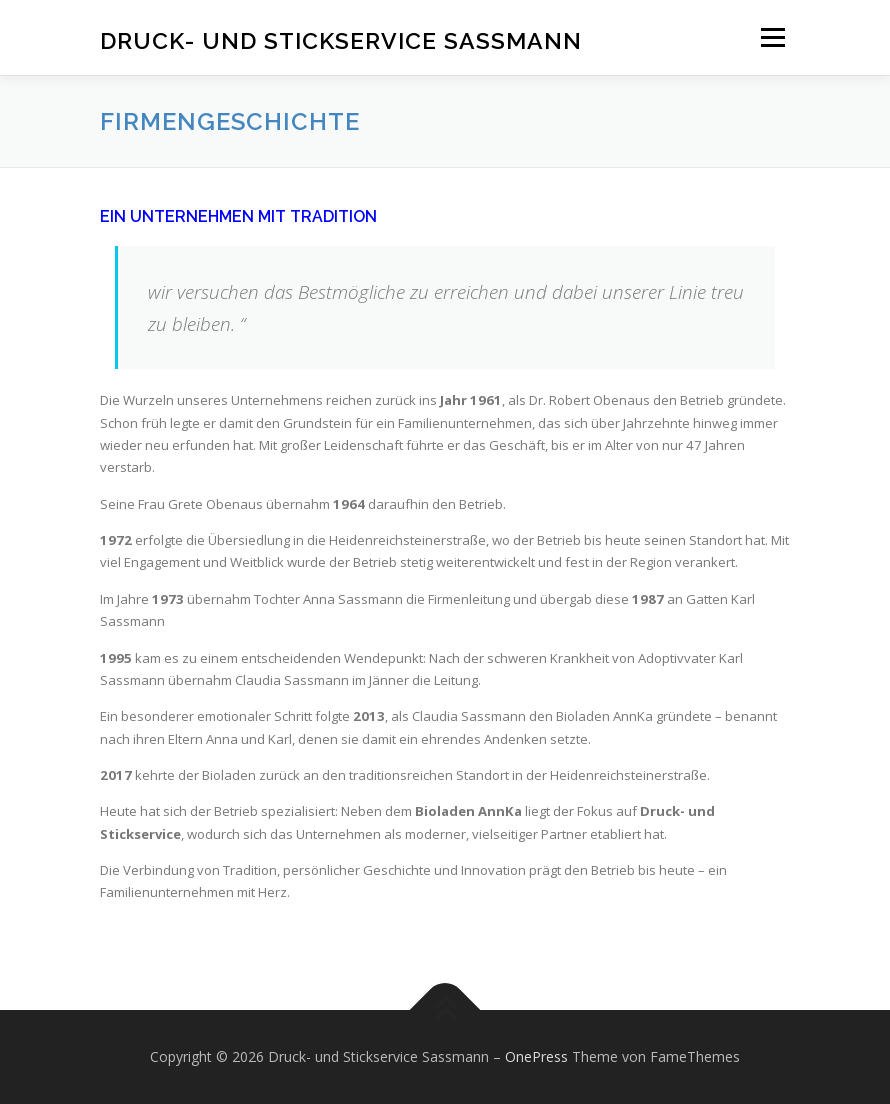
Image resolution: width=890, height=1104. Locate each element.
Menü (772, 37)
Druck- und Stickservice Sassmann (341, 39)
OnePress (536, 1056)
